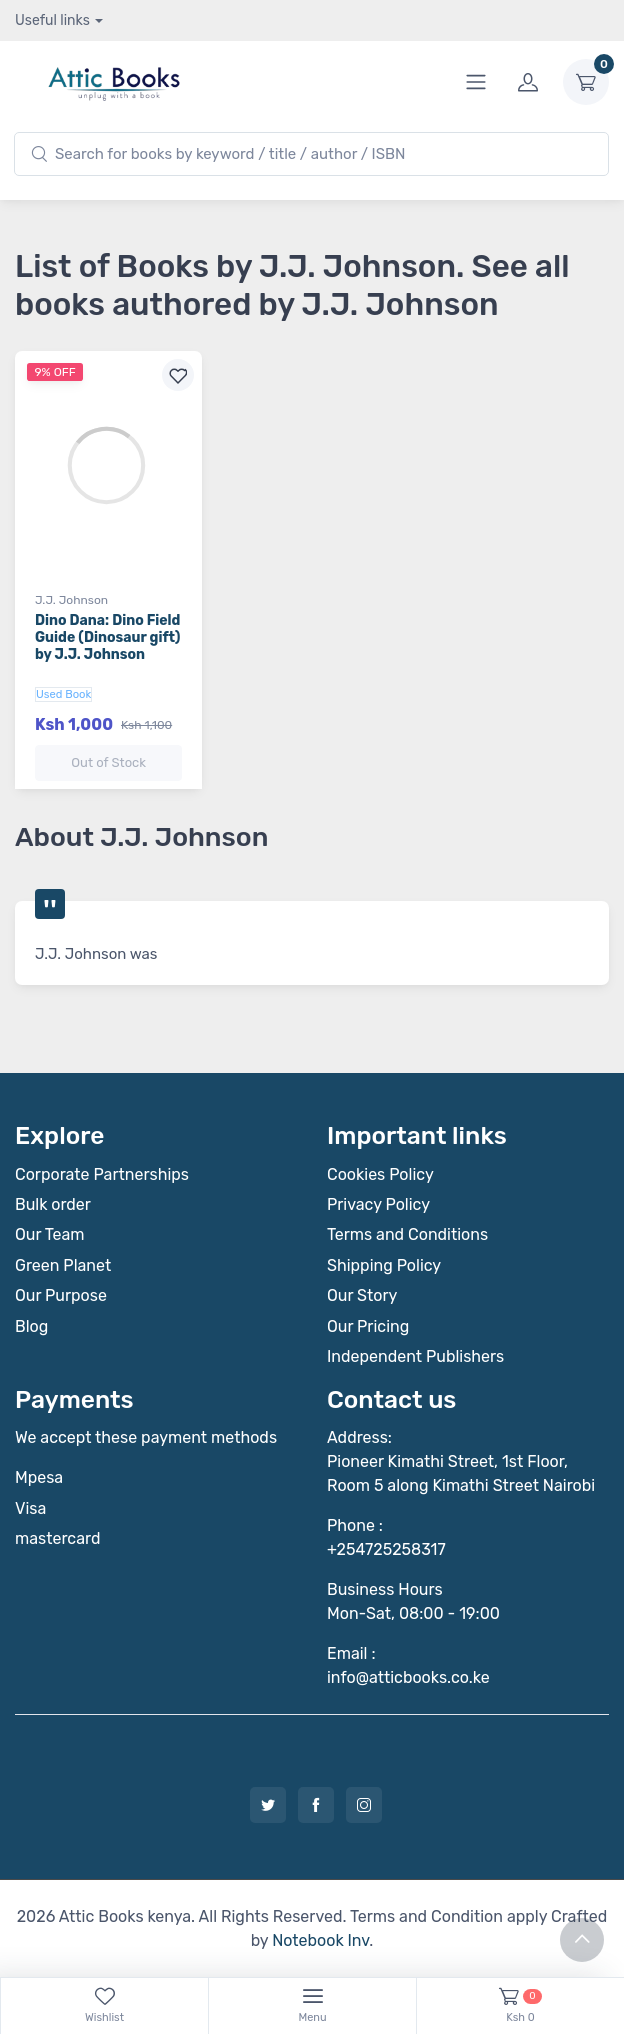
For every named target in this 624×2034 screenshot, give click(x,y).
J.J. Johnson (71, 600)
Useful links (52, 20)
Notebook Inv (320, 1940)
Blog (31, 1326)
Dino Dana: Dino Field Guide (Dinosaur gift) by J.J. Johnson (107, 637)
